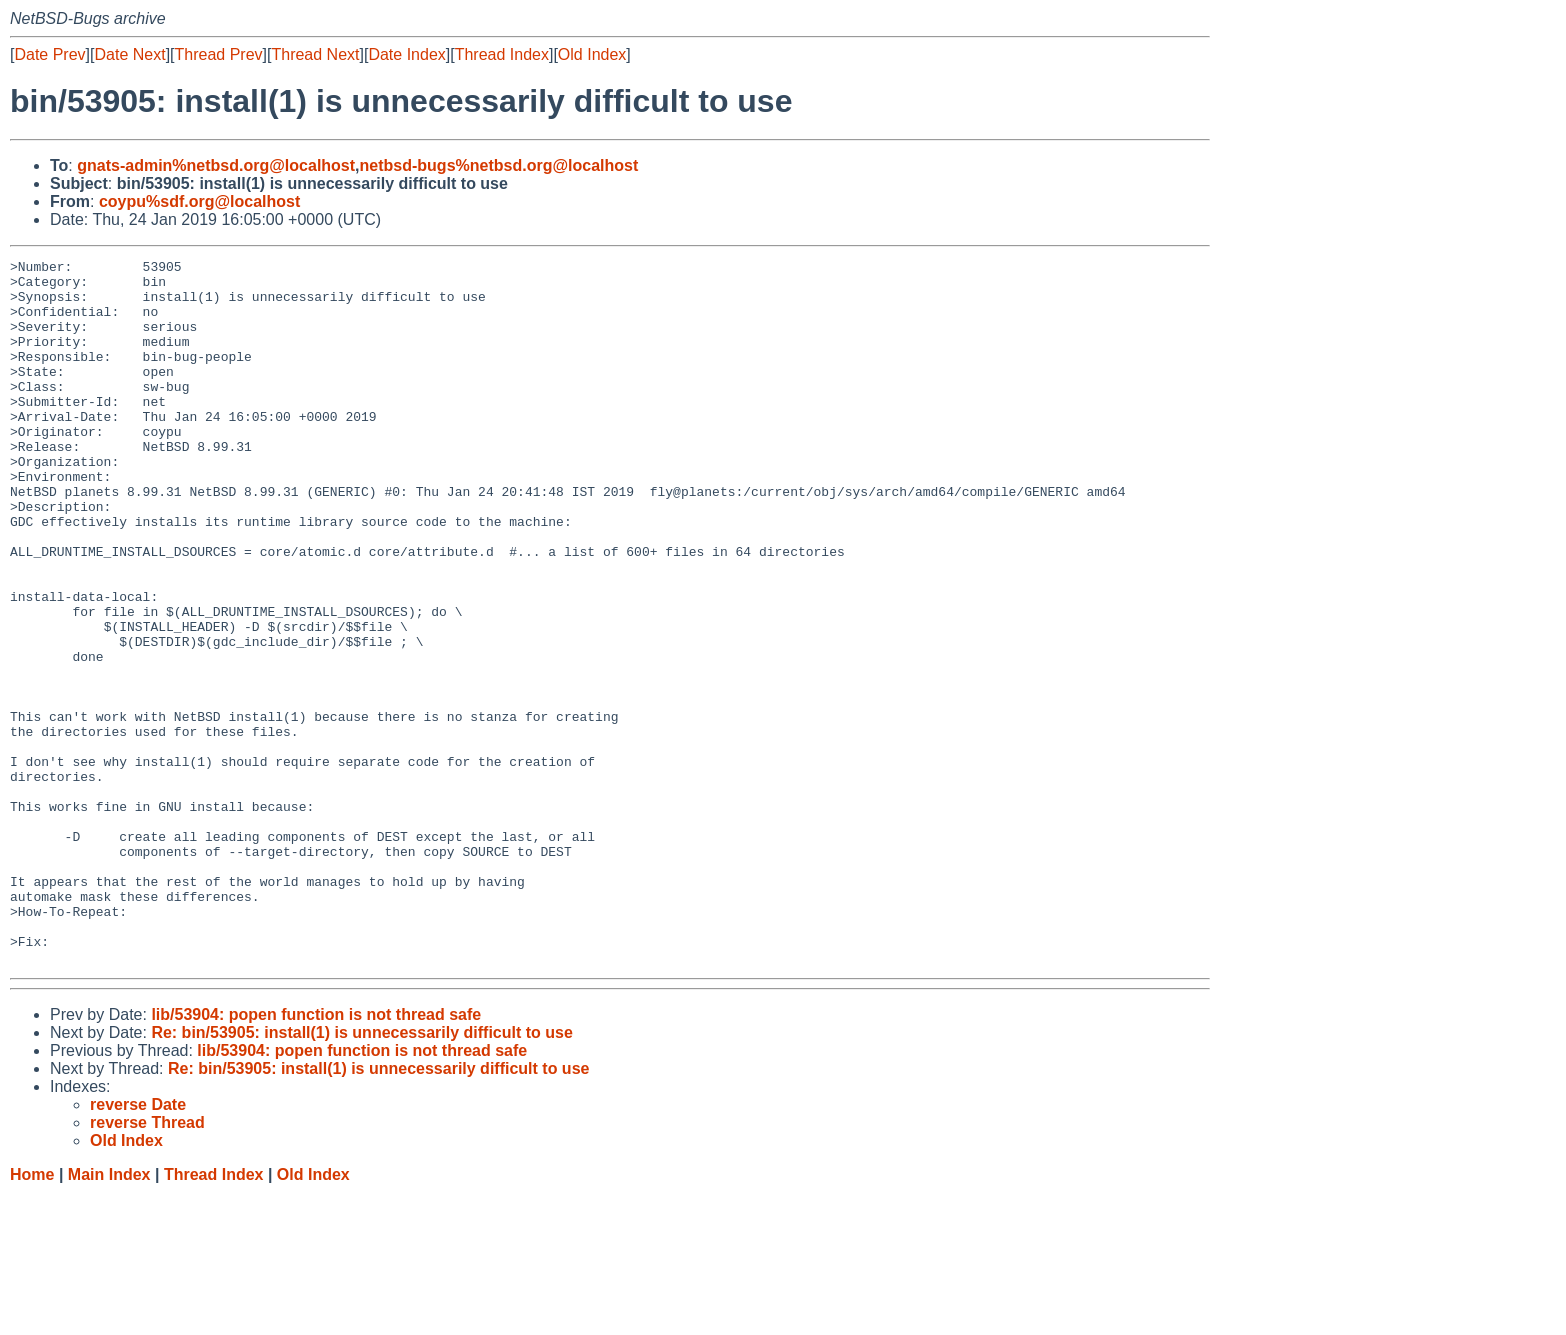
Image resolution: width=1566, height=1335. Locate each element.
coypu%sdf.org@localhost (199, 201)
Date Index (406, 54)
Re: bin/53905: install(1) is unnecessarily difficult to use (361, 1173)
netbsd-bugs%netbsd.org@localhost (499, 165)
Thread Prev (219, 54)
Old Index (592, 54)
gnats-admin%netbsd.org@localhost (216, 165)
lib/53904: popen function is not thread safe (316, 1155)
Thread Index (502, 54)
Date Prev (49, 54)
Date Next (129, 54)
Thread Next (315, 54)
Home (32, 1315)
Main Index (109, 1315)
